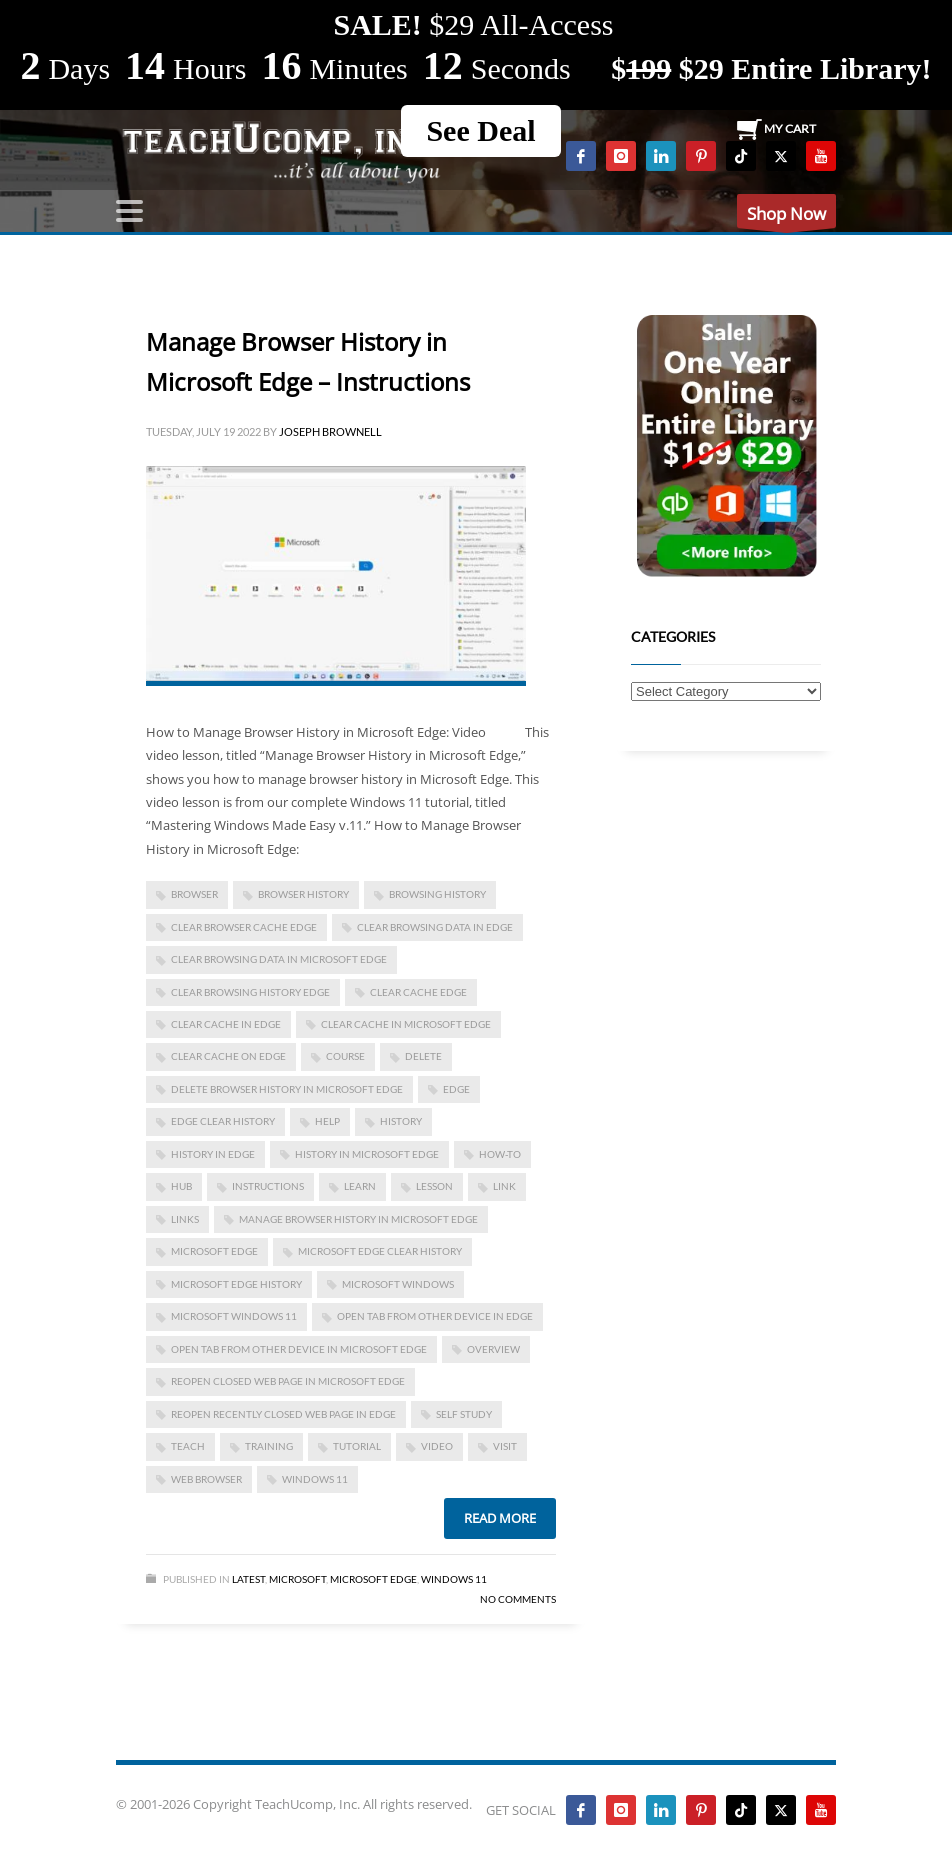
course (345, 1056)
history (401, 1121)
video (437, 1446)
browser (194, 894)
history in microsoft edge (367, 1154)
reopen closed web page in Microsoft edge (288, 1381)
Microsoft (297, 1579)
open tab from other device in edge (435, 1316)
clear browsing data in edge (435, 927)
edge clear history (223, 1121)
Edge (456, 1089)
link (504, 1186)
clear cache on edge (228, 1056)
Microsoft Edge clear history (380, 1251)
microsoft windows (398, 1284)
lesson (434, 1186)
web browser (206, 1479)
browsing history (437, 894)
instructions (268, 1186)
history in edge (213, 1154)
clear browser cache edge (244, 927)
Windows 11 (315, 1479)
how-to (500, 1154)
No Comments (518, 1599)
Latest (248, 1579)
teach (188, 1446)
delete (423, 1056)
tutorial (357, 1446)
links (185, 1219)
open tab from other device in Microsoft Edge (299, 1349)
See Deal (480, 130)
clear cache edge (418, 992)
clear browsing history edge (250, 992)
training (269, 1446)
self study (464, 1414)
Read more (500, 1518)
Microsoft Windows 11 (234, 1316)
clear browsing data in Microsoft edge (279, 959)
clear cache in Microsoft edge (406, 1024)
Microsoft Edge (214, 1251)
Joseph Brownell (330, 431)
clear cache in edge (226, 1024)
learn (360, 1186)
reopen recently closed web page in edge (283, 1414)
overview (493, 1349)
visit (505, 1446)
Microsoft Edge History (236, 1284)
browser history (303, 894)
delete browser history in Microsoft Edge (287, 1089)
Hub (181, 1186)
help (327, 1121)
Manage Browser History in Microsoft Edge (358, 1219)
